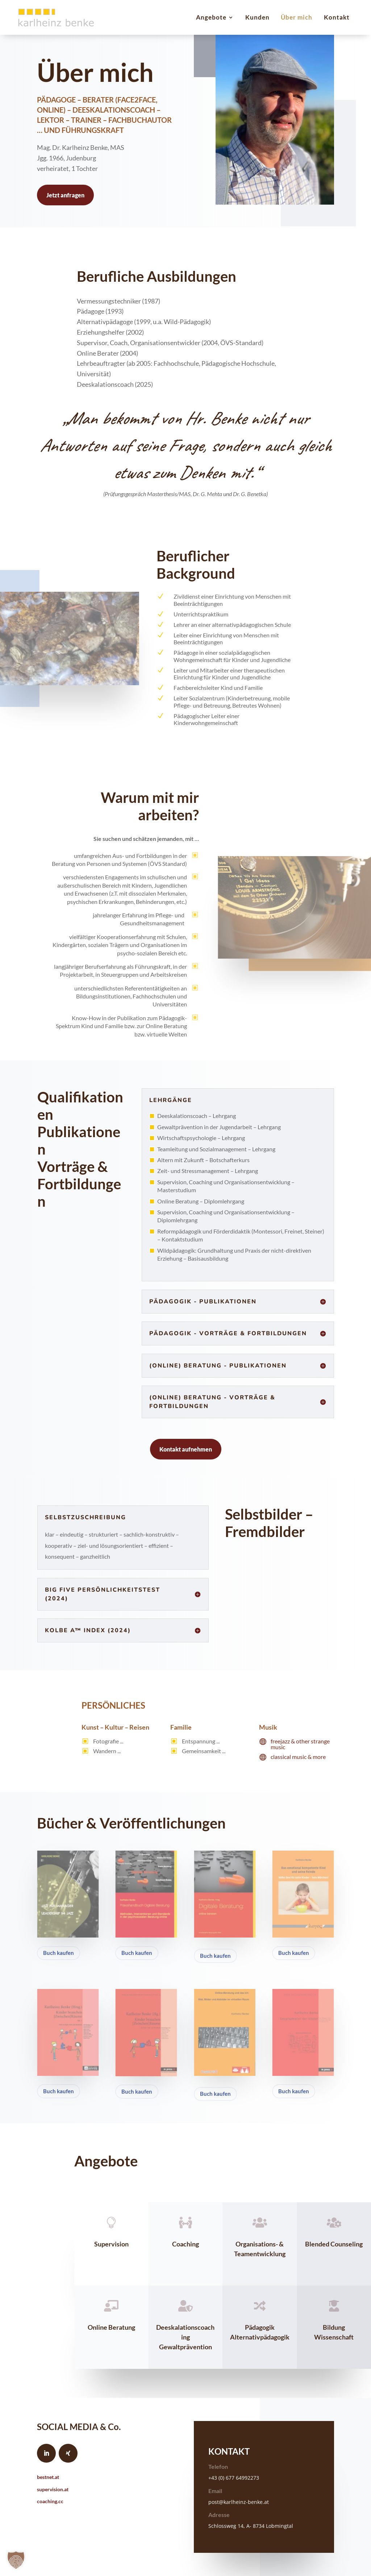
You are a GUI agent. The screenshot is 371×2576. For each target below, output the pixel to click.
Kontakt (337, 17)
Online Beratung (111, 2327)
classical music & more (298, 1756)
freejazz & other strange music (300, 1744)
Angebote (211, 17)
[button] (16, 2560)
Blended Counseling (334, 2244)
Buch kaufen (58, 1952)
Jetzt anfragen (65, 195)
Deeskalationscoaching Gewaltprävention (185, 2337)
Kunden (257, 17)
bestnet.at (48, 2477)
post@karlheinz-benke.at (238, 2501)
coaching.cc (50, 2501)
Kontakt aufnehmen (185, 1449)
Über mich (296, 17)
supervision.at (52, 2489)
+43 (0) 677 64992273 (233, 2477)
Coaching (185, 2244)
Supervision (111, 2244)
